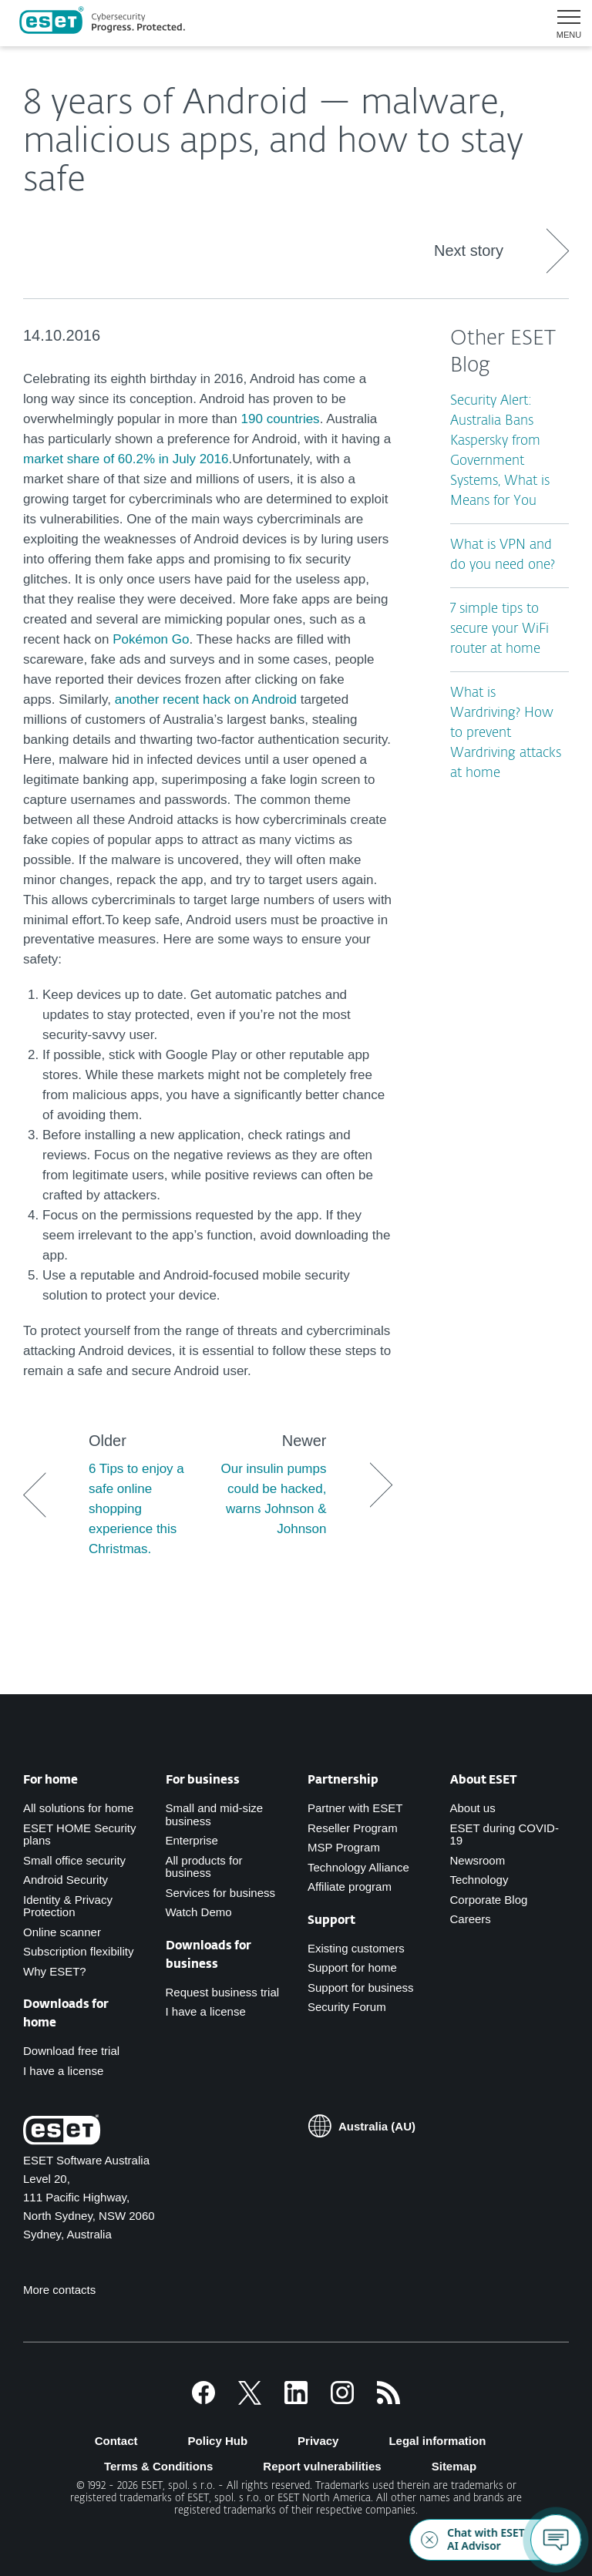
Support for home (352, 1967)
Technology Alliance (358, 1867)
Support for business (361, 1987)
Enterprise (192, 1840)
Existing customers (356, 1948)
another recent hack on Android (206, 699)
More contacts (59, 2289)
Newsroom (478, 1860)
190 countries (280, 419)
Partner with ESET (355, 1807)
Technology (479, 1879)
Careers (470, 1918)
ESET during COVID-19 (504, 1834)
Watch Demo (199, 1912)
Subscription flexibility (78, 1951)
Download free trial (71, 2050)
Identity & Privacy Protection (68, 1906)
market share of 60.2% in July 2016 (125, 459)
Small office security (74, 1860)
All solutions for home (78, 1807)
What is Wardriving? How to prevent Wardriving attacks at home (505, 733)
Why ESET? (54, 1971)
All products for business (204, 1867)
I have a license (63, 2070)
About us (473, 1807)
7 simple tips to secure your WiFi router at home (499, 629)
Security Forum (347, 2006)
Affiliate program (350, 1886)
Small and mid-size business (215, 1814)
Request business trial (223, 1992)
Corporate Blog (489, 1899)
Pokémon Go (151, 639)
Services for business (221, 1892)
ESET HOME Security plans (79, 1834)
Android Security (65, 1879)
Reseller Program (353, 1827)
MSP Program (344, 1847)
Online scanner (62, 1932)
